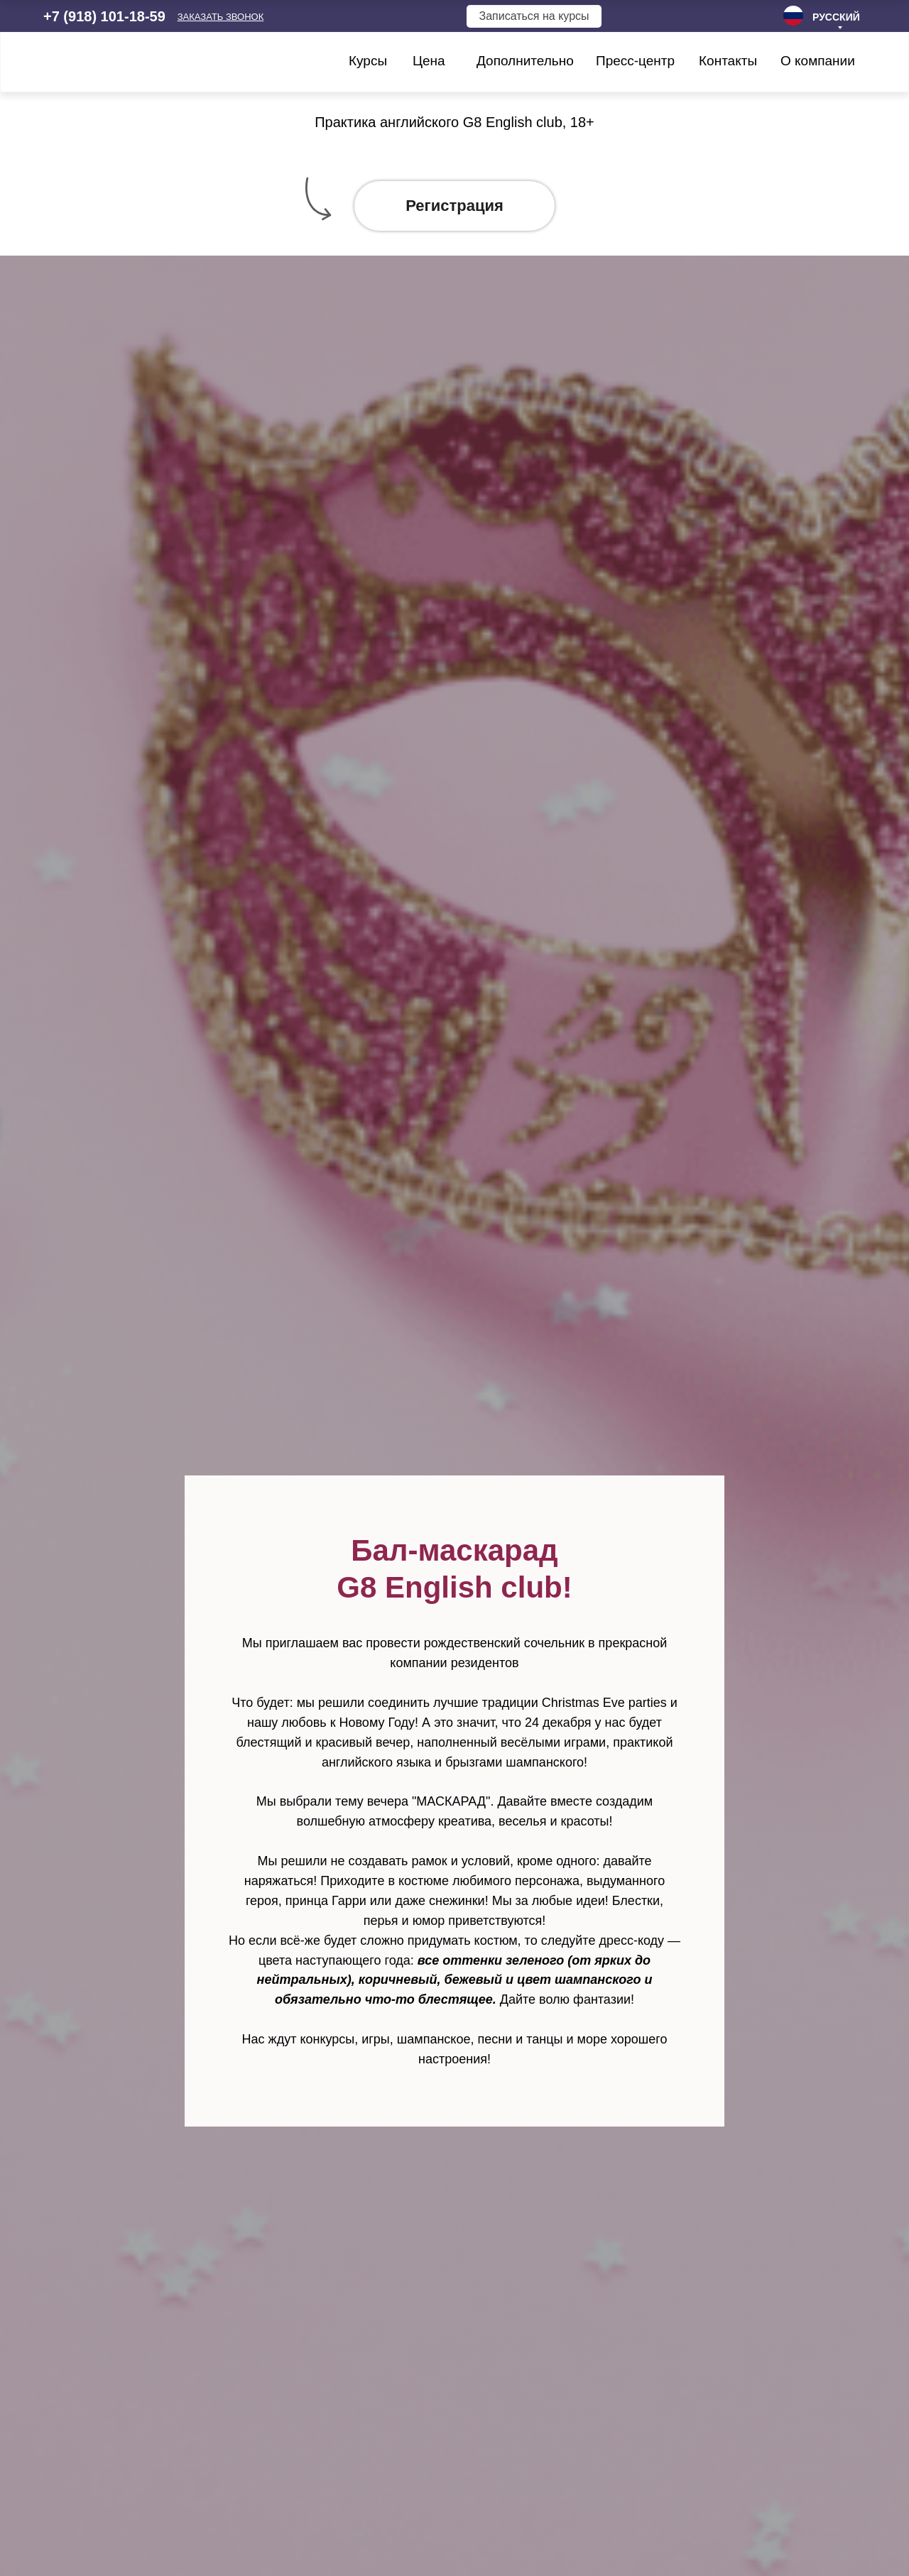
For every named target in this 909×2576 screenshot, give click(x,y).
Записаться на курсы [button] (534, 16)
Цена (429, 60)
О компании (817, 60)
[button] (221, 16)
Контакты (728, 60)
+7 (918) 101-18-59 (104, 16)
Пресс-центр (635, 60)
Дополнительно (525, 60)
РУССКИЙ (836, 17)
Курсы (368, 60)
